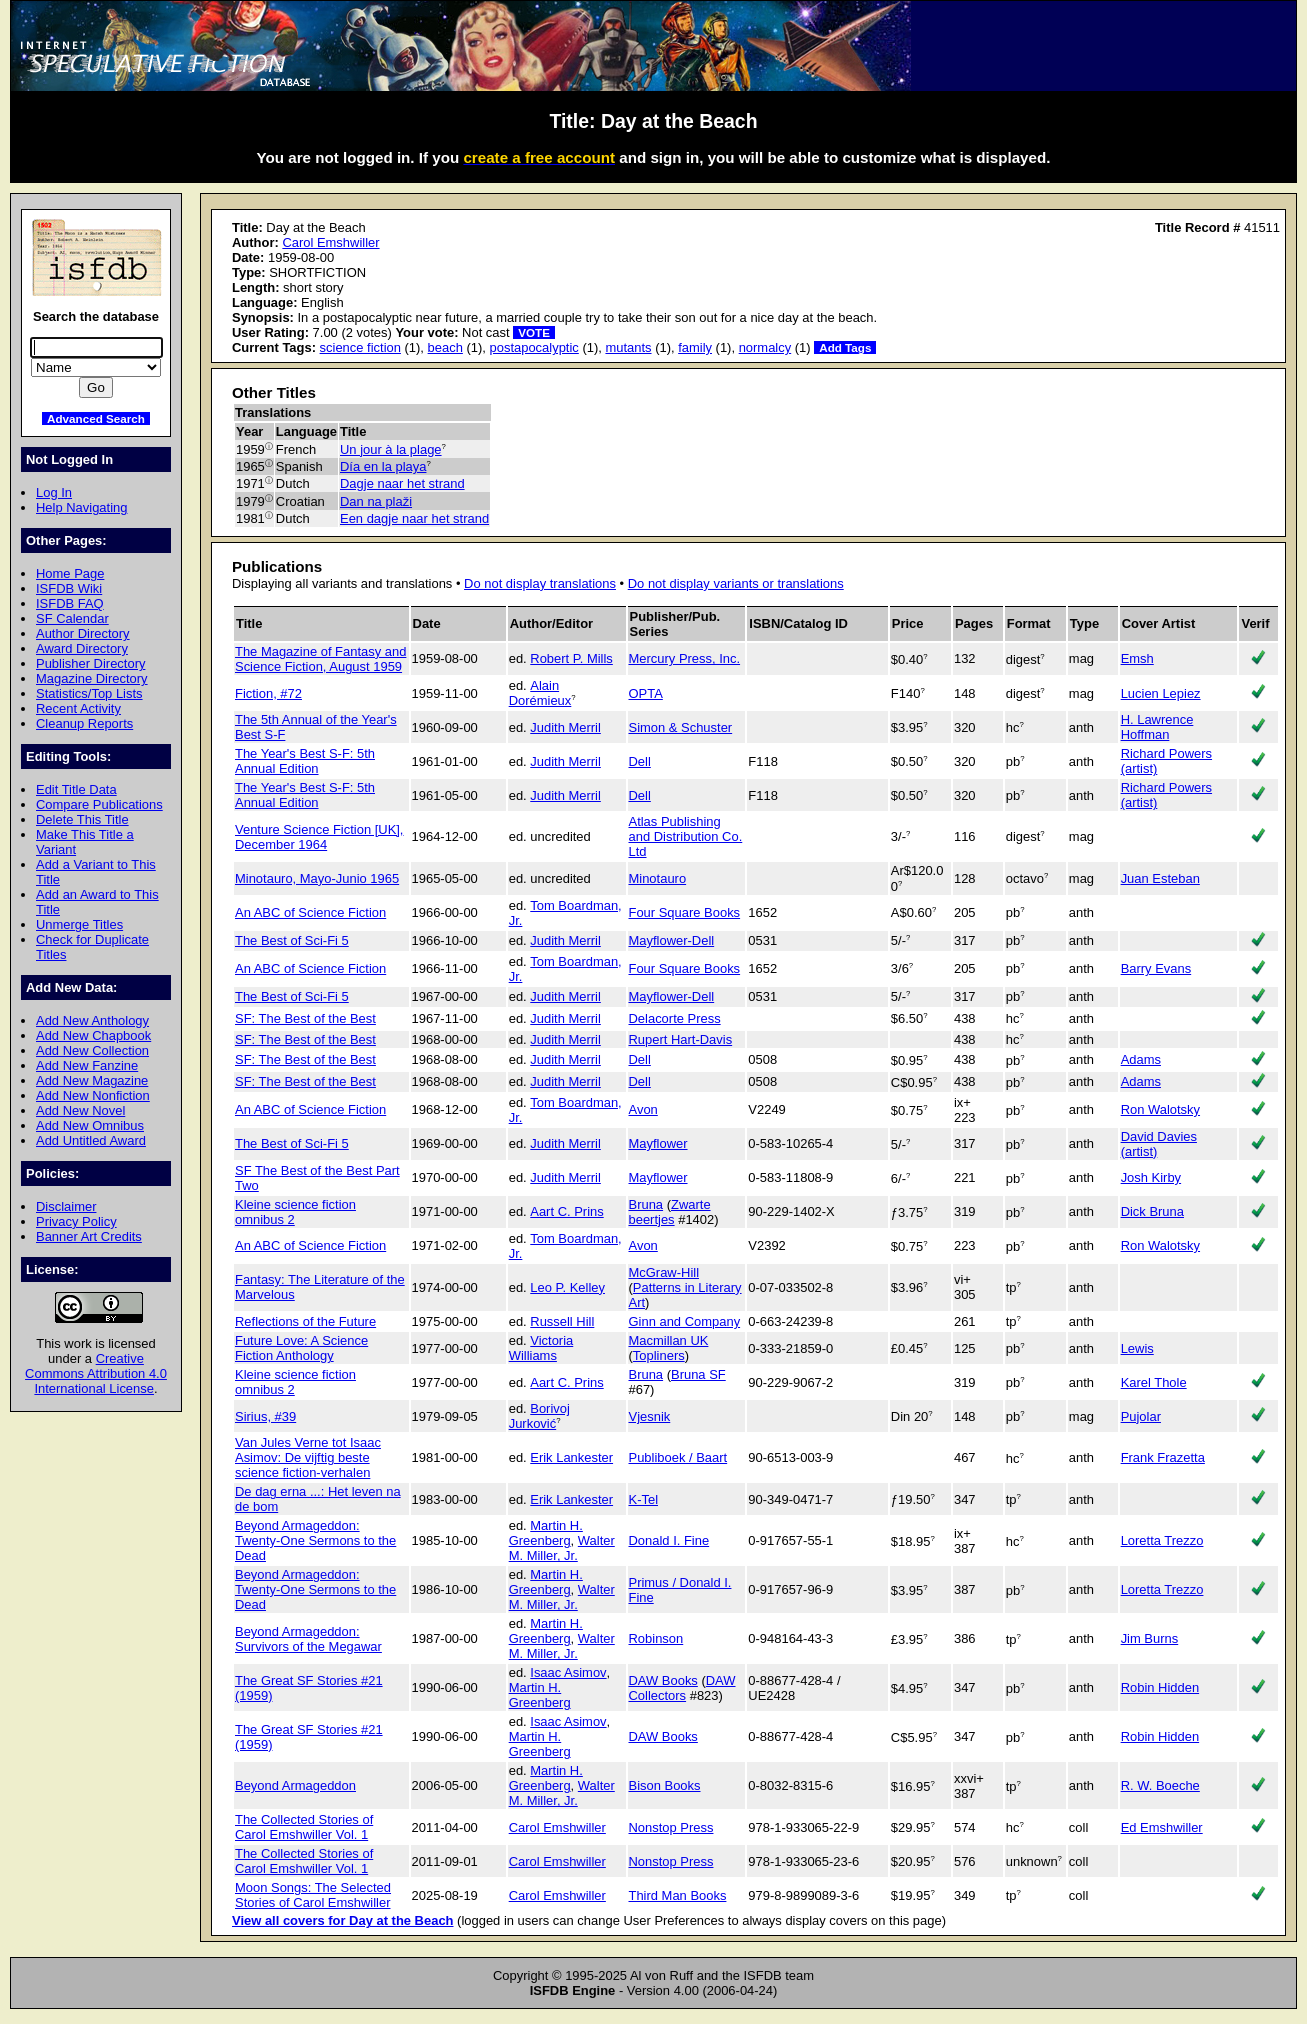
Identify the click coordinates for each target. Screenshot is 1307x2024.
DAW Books (663, 1680)
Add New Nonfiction (93, 1095)
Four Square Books (685, 912)
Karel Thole (1154, 1382)
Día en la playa (383, 466)
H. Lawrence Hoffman (1157, 727)
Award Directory (82, 648)
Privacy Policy (76, 1221)
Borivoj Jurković (539, 1416)
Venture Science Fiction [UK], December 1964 (319, 837)
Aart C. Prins (566, 1211)
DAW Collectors (682, 1688)
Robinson (656, 1638)
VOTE (534, 332)
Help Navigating (81, 507)
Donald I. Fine (669, 1540)
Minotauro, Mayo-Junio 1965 (317, 878)
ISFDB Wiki (69, 588)
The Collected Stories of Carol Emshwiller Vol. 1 (304, 1827)
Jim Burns (1150, 1638)
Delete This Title (82, 819)
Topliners (659, 1355)
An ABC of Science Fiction (310, 912)
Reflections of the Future (305, 1321)
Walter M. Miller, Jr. (562, 1548)
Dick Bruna (1152, 1211)
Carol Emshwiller (330, 242)
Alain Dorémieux (540, 693)
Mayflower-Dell (672, 940)
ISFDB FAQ (70, 603)
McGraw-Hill (664, 1272)
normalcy (765, 347)
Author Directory (83, 633)
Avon (643, 1109)
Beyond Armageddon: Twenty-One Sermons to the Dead (315, 1540)
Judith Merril (565, 727)
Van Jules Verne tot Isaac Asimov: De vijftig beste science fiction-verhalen (308, 1457)
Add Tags (845, 347)
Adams (1141, 1059)
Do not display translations (540, 583)
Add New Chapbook (93, 1035)
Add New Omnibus (90, 1125)
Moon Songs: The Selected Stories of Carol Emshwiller (313, 1895)
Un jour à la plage (391, 449)
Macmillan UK (669, 1340)
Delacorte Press (675, 1018)
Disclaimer (66, 1206)
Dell (640, 761)
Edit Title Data (76, 789)
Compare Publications (99, 804)
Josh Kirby (1151, 1177)
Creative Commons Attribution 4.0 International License (96, 1373)
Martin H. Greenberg (546, 1533)
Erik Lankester (571, 1457)
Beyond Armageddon (295, 1785)
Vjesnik (650, 1416)
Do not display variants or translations (736, 583)
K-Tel (644, 1499)
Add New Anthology (92, 1020)
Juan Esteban (1160, 878)
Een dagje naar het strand (414, 518)
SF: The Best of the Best (305, 1018)
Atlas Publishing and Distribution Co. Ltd (686, 836)
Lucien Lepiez (1161, 693)
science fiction (360, 347)
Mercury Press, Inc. (685, 658)
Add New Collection (92, 1050)
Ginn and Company (685, 1321)
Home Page (70, 573)
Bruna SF (698, 1374)
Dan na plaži (376, 501)
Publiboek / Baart (678, 1457)
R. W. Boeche (1160, 1785)
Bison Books (665, 1785)
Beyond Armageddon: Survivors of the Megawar (308, 1639)
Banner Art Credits (89, 1236)
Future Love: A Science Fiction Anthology (301, 1348)
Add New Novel (80, 1110)
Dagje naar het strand (402, 483)
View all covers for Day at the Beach (343, 1920)
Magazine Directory (92, 678)
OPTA (646, 693)
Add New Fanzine (87, 1065)
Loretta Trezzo (1162, 1540)
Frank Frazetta (1163, 1457)
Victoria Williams (541, 1348)
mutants (628, 347)
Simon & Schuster (681, 727)
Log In (54, 492)
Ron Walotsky (1160, 1109)
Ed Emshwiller (1162, 1827)
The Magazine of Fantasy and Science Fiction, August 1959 (320, 659)
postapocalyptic (534, 347)
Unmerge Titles (79, 924)
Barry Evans (1156, 968)
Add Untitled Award (91, 1140)
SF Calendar (72, 618)
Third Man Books (678, 1895)
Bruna (646, 1204)
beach (445, 347)
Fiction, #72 (268, 693)
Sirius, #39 (265, 1416)
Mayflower (658, 1143)
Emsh (1137, 658)
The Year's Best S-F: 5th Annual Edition (305, 761)
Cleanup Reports (84, 723)
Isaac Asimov (568, 1672)
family (695, 347)
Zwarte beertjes (670, 1212)
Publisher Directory (90, 663)
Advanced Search (96, 418)
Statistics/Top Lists (89, 693)
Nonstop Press (671, 1827)
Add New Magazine (92, 1080)
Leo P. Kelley (567, 1287)
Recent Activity (78, 708)
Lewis (1137, 1348)
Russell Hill (562, 1321)
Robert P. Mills (571, 658)
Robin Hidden (1160, 1687)
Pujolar (1141, 1416)
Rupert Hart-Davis (681, 1039)
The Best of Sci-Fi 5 (292, 940)
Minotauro (658, 878)
